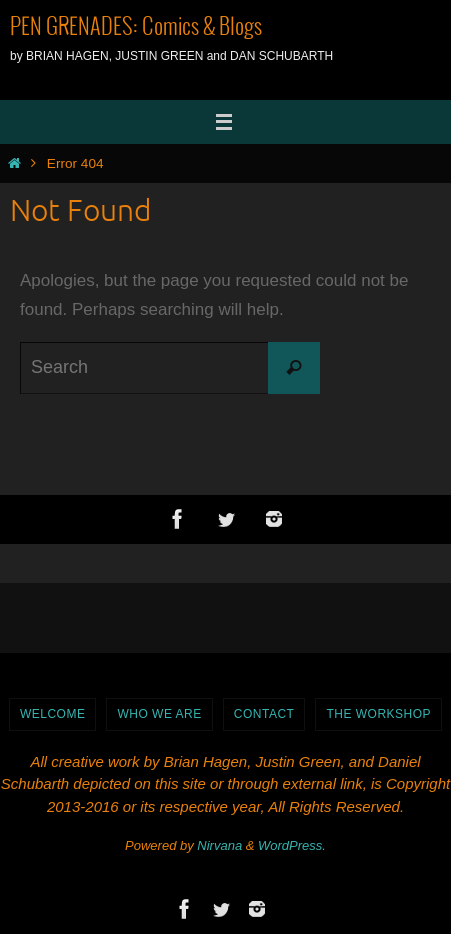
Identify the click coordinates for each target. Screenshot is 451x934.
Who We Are (159, 714)
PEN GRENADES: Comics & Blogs (136, 28)
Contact (264, 714)
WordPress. (292, 845)
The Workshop (378, 714)
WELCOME (53, 714)
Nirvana (219, 845)
